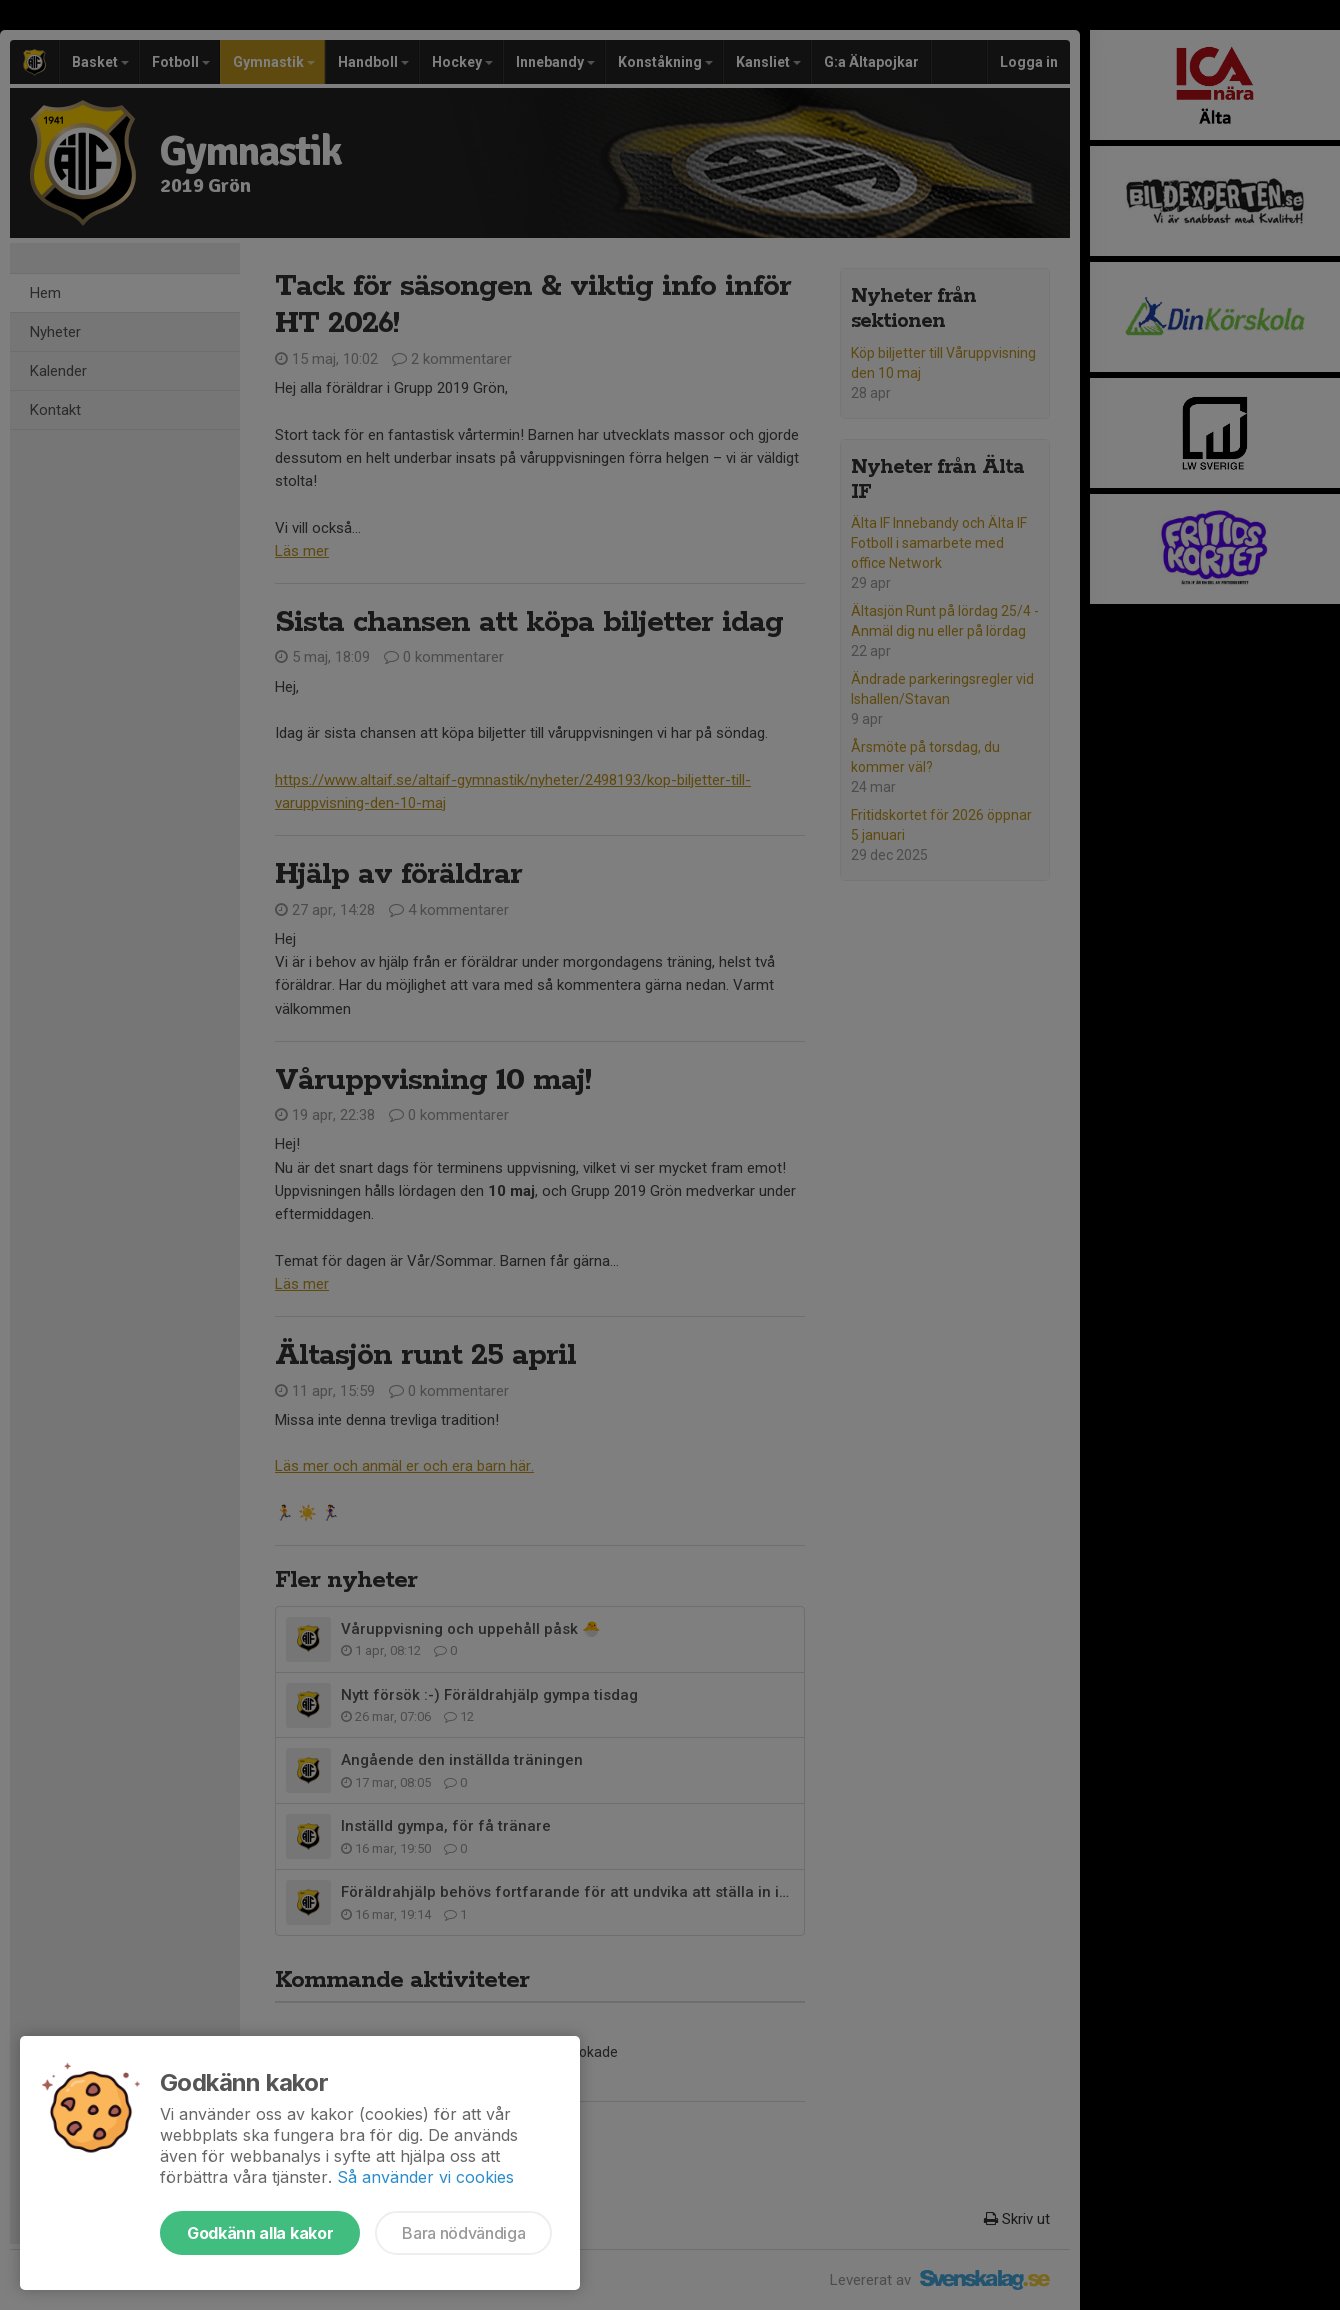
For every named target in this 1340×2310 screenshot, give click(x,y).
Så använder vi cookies (425, 2177)
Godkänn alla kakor (260, 2233)
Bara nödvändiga (463, 2233)
